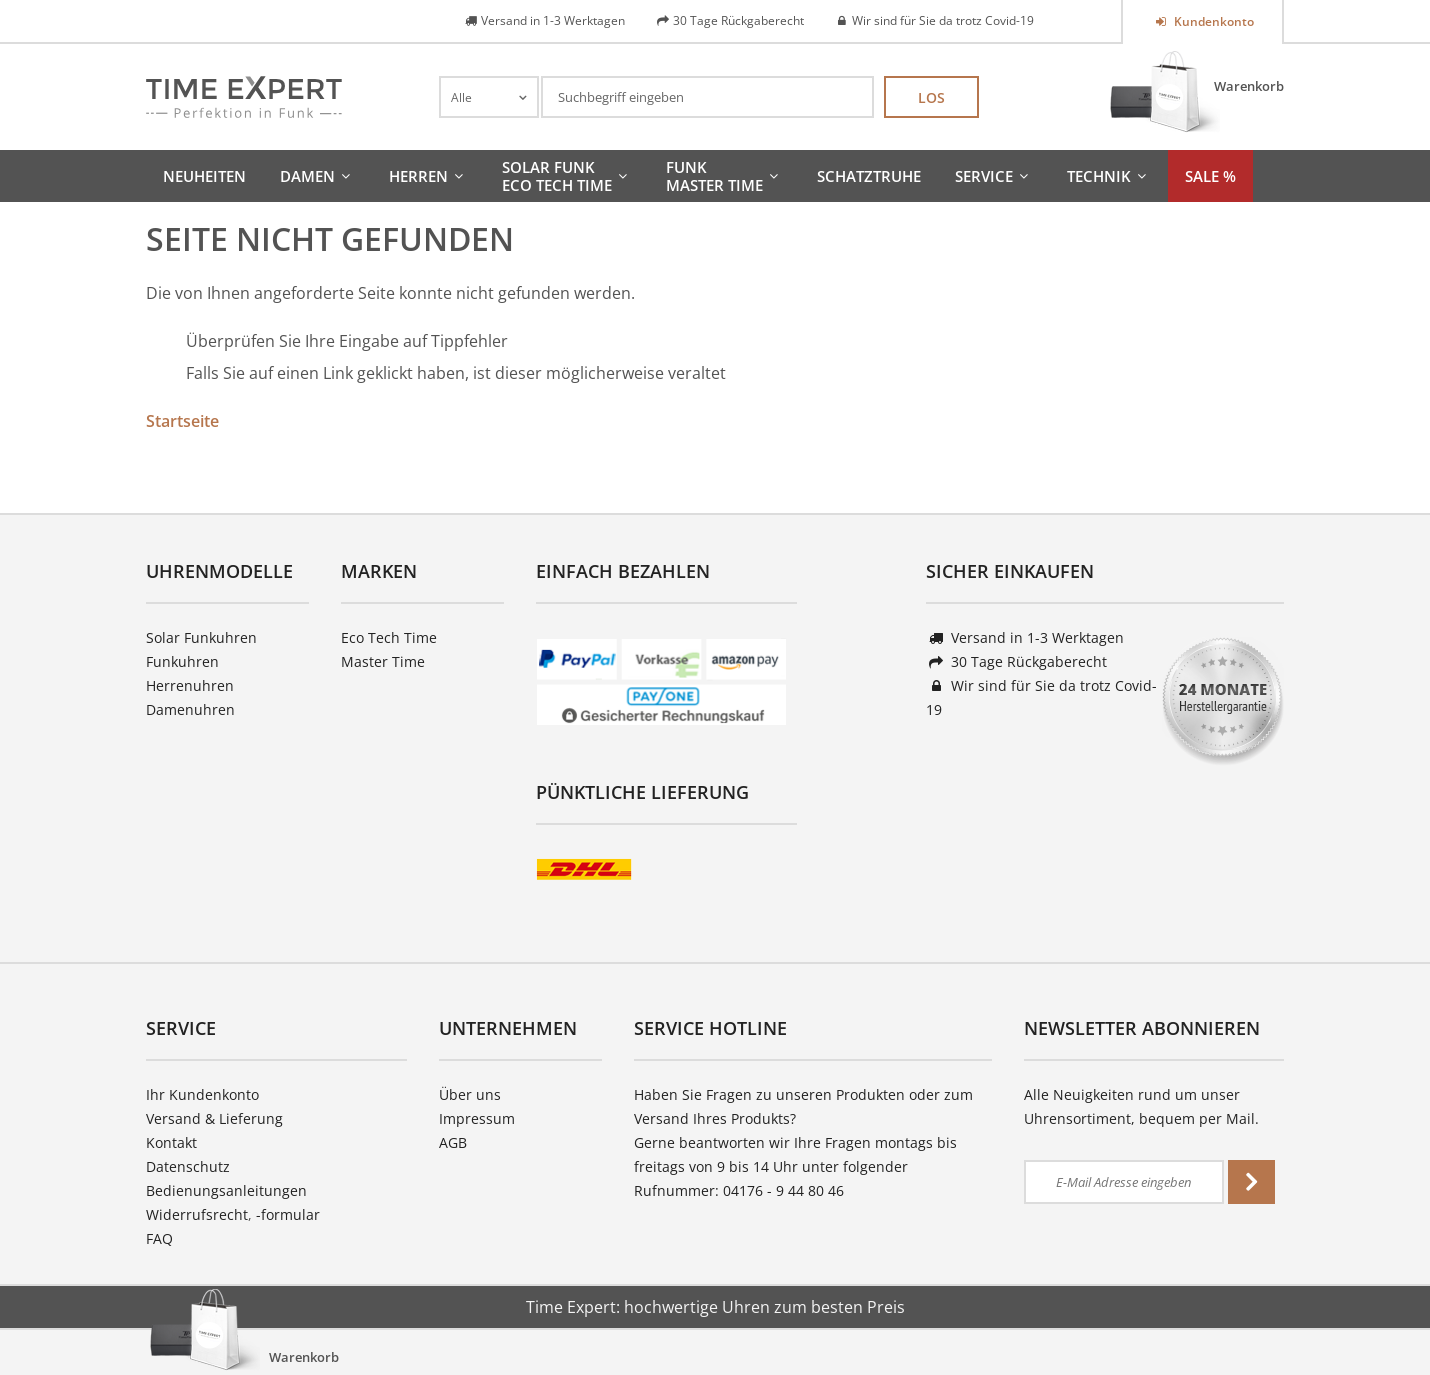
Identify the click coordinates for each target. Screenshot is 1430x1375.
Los (931, 97)
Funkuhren (182, 661)
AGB (453, 1142)
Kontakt (171, 1142)
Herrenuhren (190, 685)
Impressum (477, 1118)
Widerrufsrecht (197, 1214)
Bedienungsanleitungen (226, 1190)
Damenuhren (190, 709)
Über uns (470, 1094)
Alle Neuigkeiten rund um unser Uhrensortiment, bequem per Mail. (1141, 1106)
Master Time (383, 661)
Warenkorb (1249, 86)
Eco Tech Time (389, 637)
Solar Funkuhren (201, 637)
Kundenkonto (1212, 21)
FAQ (159, 1238)
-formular (288, 1214)
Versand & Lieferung (214, 1118)
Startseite (182, 421)
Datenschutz (188, 1166)
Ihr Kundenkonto (202, 1094)
